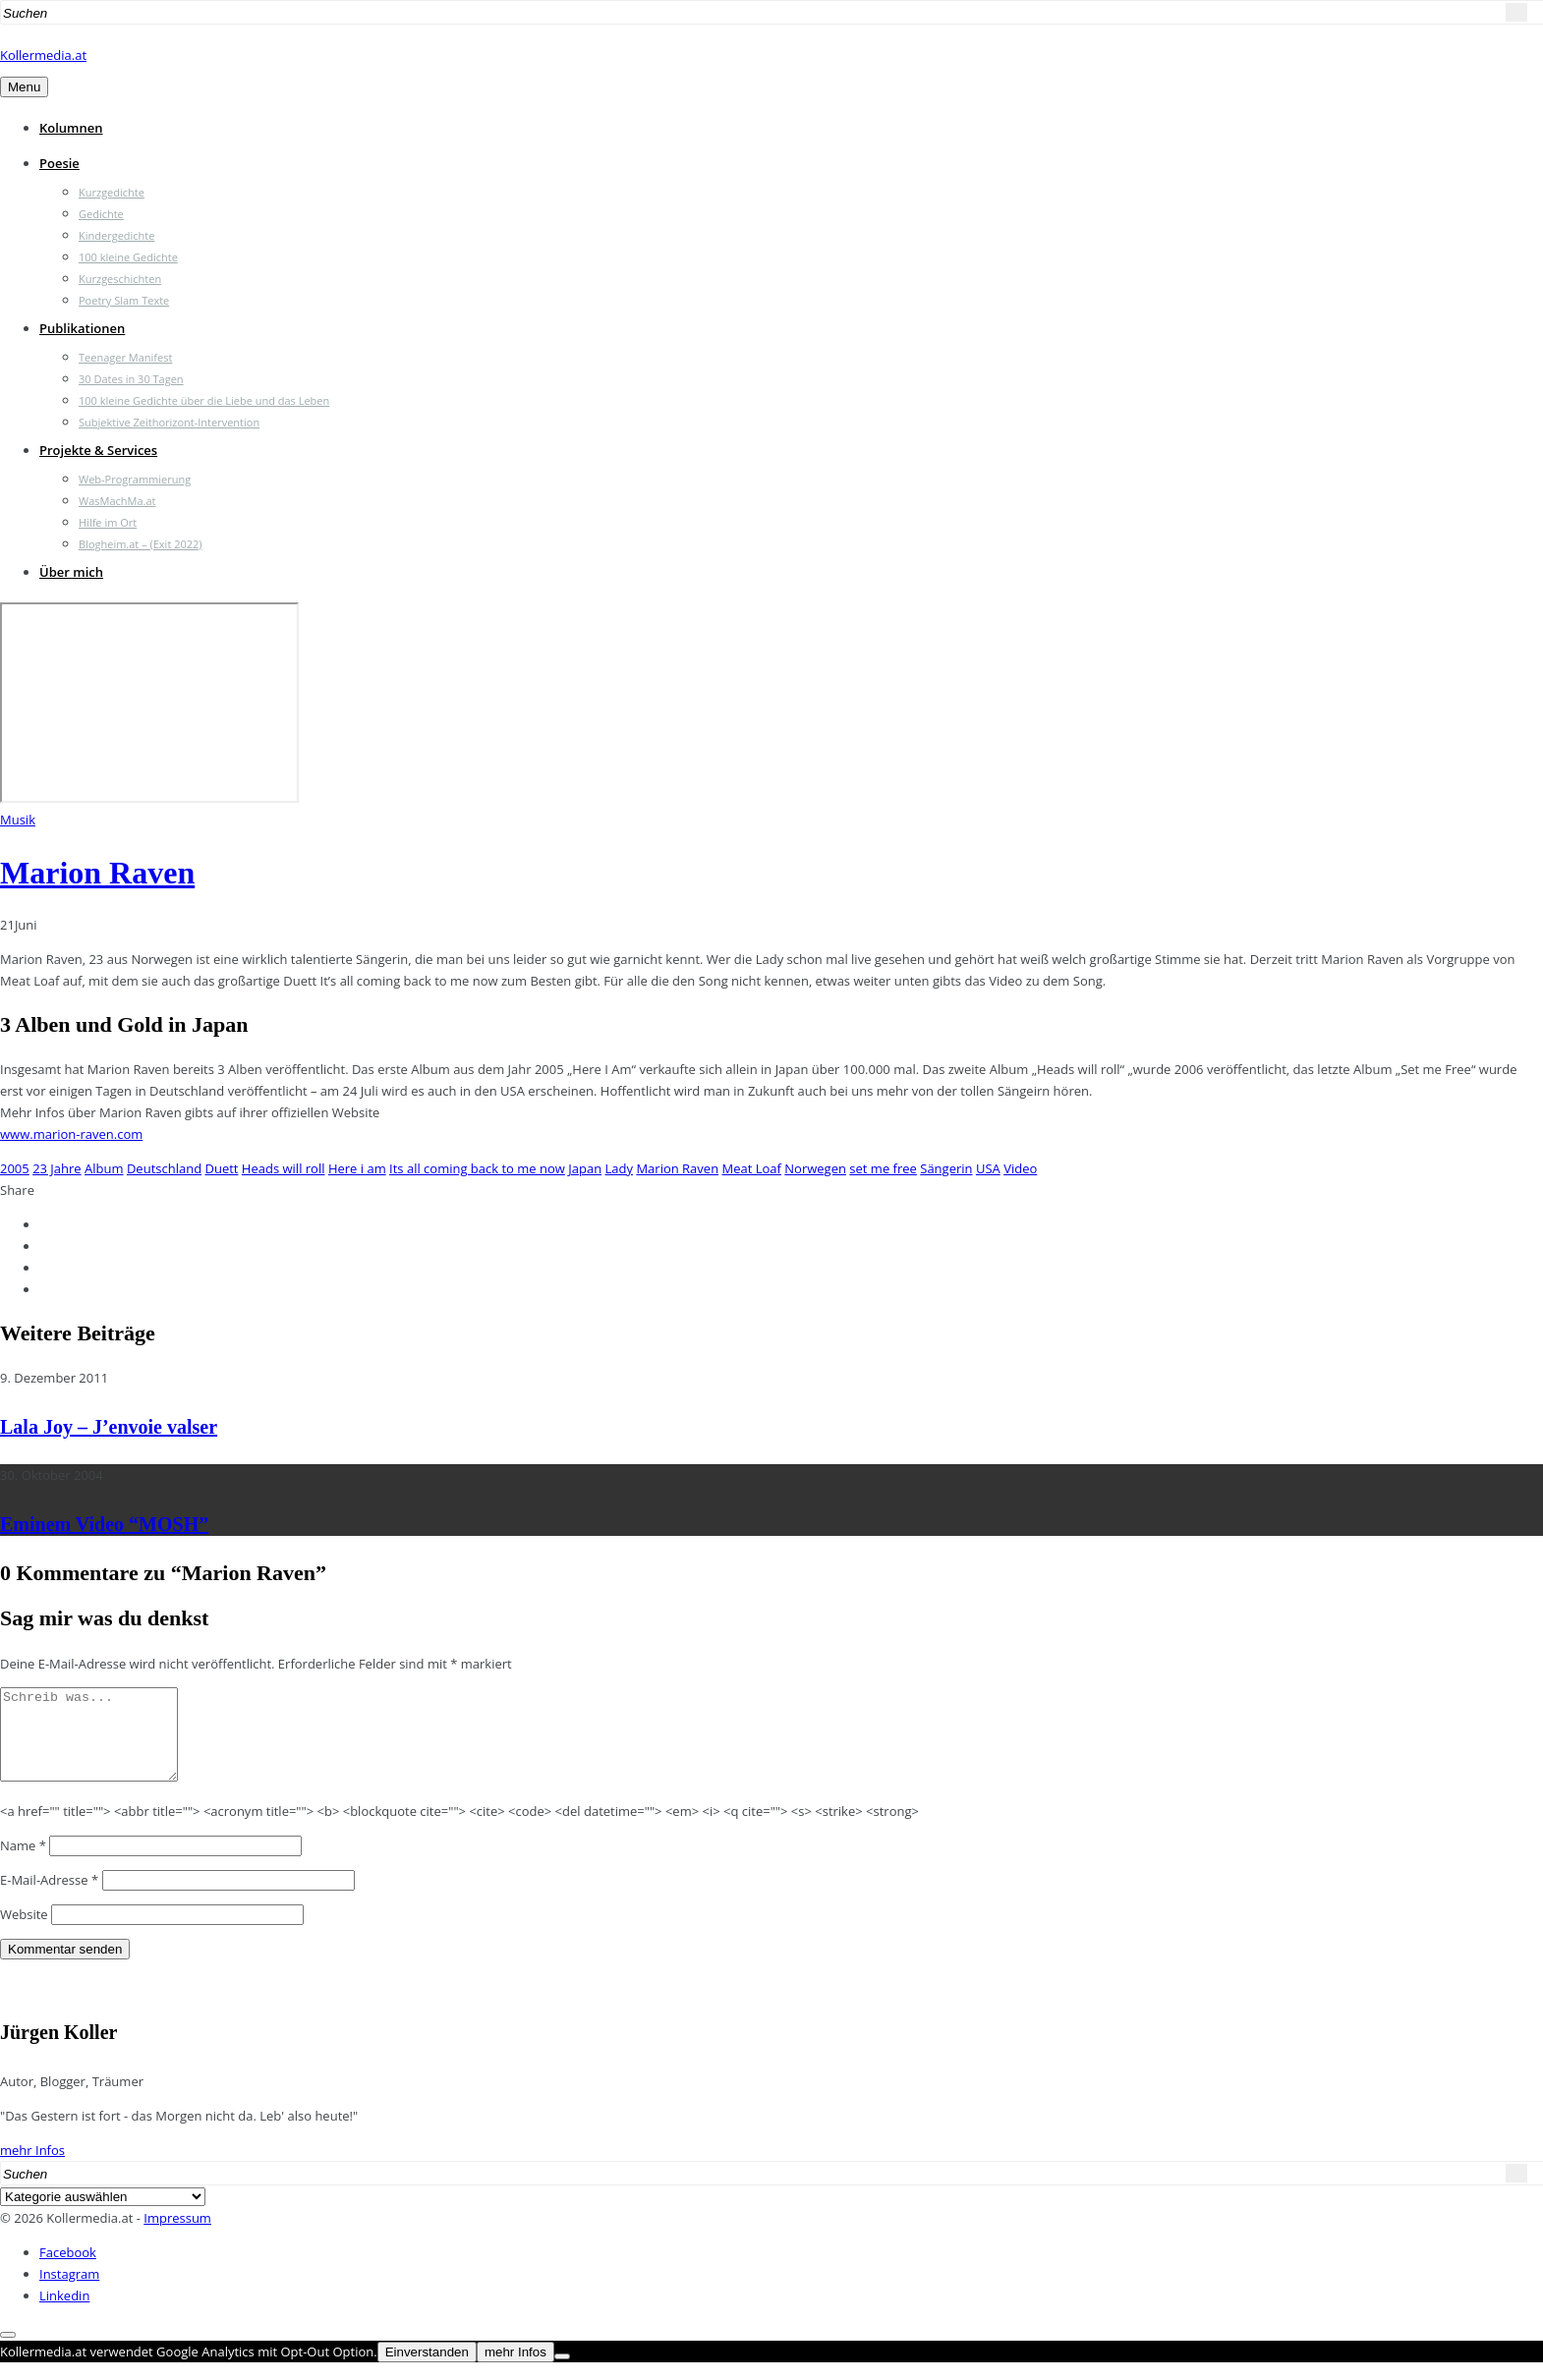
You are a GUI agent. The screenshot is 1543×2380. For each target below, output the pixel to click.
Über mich (71, 572)
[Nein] (562, 2374)
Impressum (177, 2235)
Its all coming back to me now (477, 1168)
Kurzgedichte (111, 192)
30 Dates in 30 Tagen (131, 378)
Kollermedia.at (43, 55)
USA (988, 1168)
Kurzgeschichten (120, 278)
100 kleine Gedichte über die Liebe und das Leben (204, 400)
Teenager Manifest (125, 357)
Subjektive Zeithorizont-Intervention (169, 422)
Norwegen (815, 1168)
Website (24, 1932)
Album (104, 1168)
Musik (17, 819)
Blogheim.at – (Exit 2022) (140, 544)
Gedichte (101, 213)
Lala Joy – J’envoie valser (108, 1427)
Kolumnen (71, 128)
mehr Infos (32, 2168)
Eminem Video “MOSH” (104, 1524)
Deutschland (164, 1168)
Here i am (357, 1168)
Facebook (67, 2270)
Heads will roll (283, 1168)
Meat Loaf (751, 1168)
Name (23, 1863)
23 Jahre (57, 1168)
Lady (619, 1168)
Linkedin (64, 2313)
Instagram (69, 2291)
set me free (883, 1168)
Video (1020, 1168)
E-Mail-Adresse (49, 1897)
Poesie (59, 163)
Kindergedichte (116, 235)
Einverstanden (427, 2369)
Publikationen (82, 328)
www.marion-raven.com (71, 1134)
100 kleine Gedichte (128, 257)
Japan (584, 1168)
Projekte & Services (98, 450)
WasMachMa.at (117, 500)
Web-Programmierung (135, 479)
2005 (14, 1168)
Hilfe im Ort (108, 522)
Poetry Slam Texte (124, 300)
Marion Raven (97, 872)
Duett (221, 1168)
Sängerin (946, 1168)
